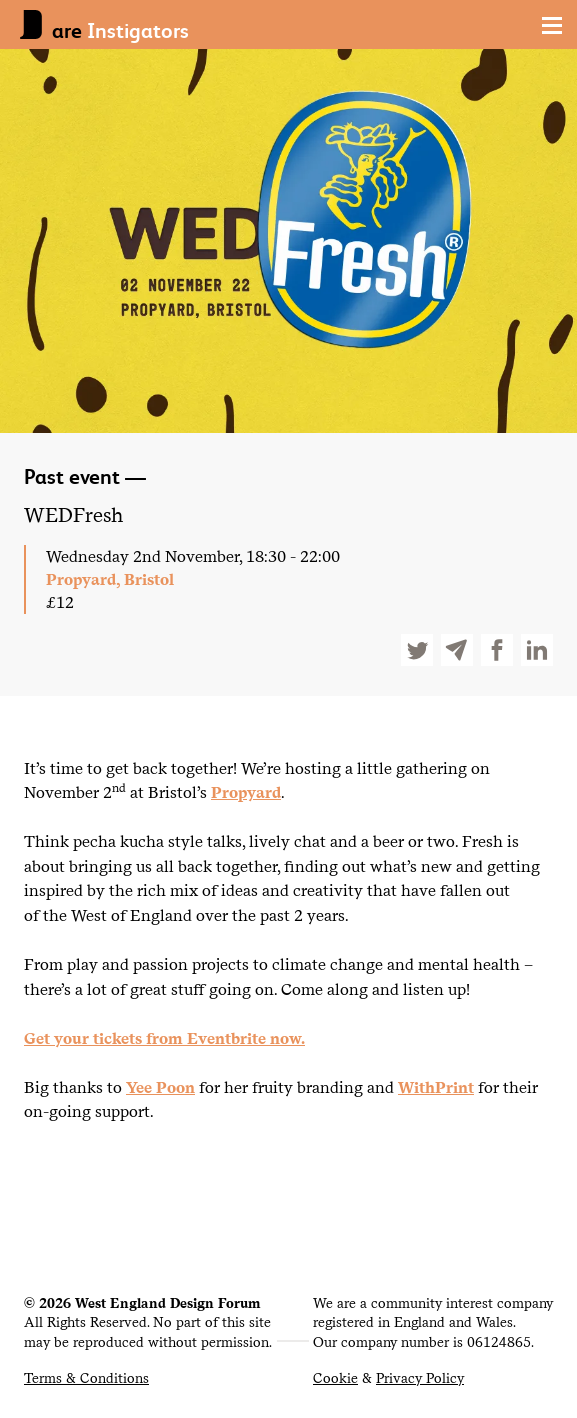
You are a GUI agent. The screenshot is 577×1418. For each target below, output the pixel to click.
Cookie (335, 1378)
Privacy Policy (420, 1378)
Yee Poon (160, 1087)
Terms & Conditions (86, 1378)
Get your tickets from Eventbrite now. (164, 1038)
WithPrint (436, 1087)
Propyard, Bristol (110, 579)
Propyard (246, 792)
